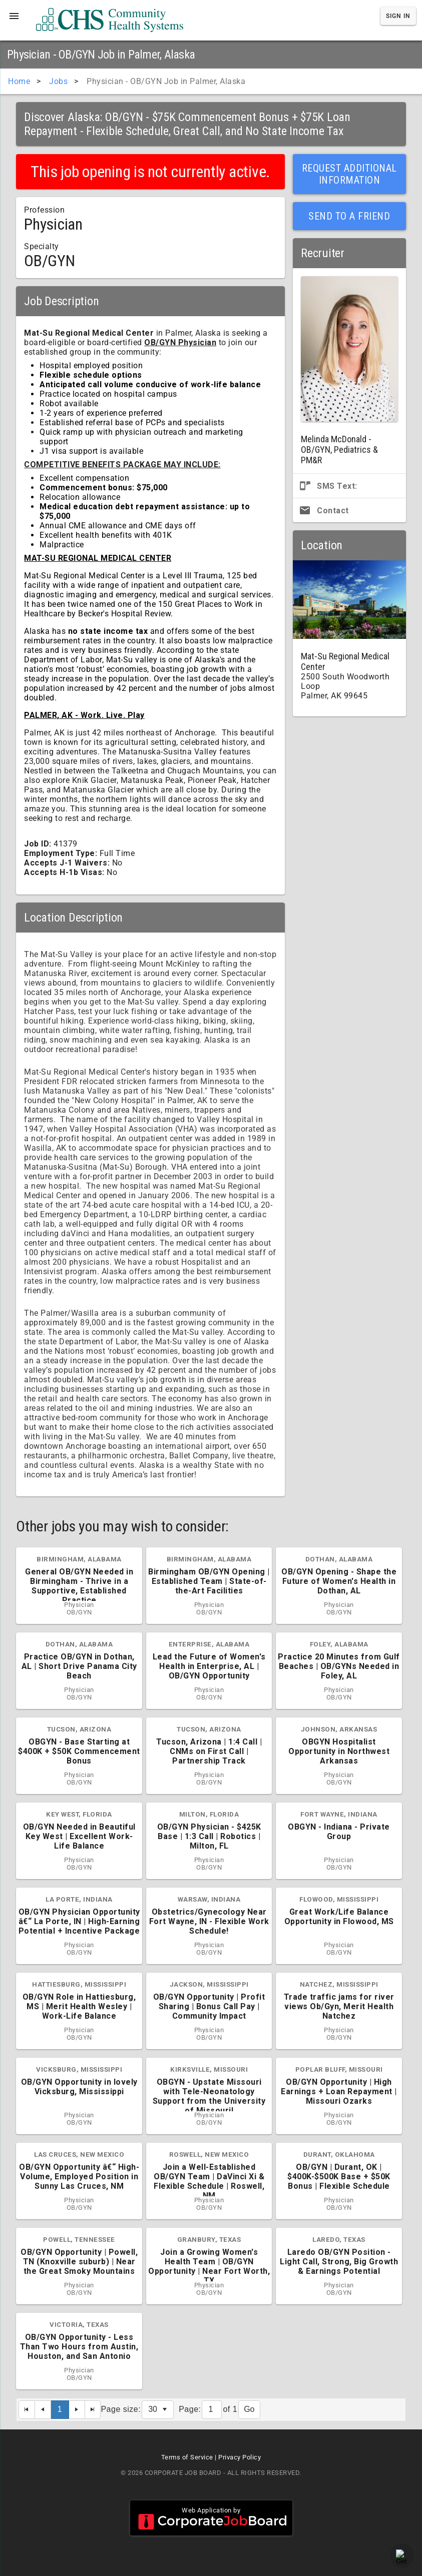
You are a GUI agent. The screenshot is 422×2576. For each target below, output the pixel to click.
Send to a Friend (349, 216)
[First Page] (27, 2409)
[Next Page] (77, 2409)
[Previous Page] (43, 2409)
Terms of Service (187, 2457)
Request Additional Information (349, 174)
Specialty (41, 246)
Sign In (398, 16)
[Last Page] (93, 2409)
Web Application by (211, 2517)
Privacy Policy (239, 2457)
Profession (44, 210)
